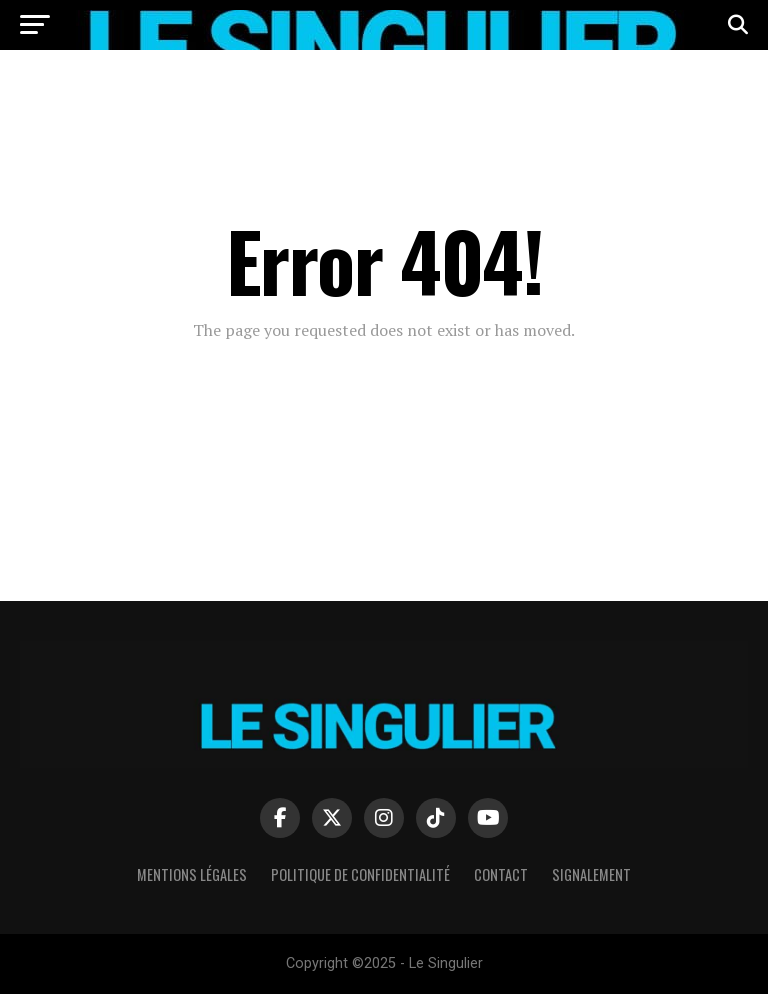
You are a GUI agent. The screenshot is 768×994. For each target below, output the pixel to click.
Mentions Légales (192, 874)
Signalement (591, 874)
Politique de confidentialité (360, 874)
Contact (501, 874)
